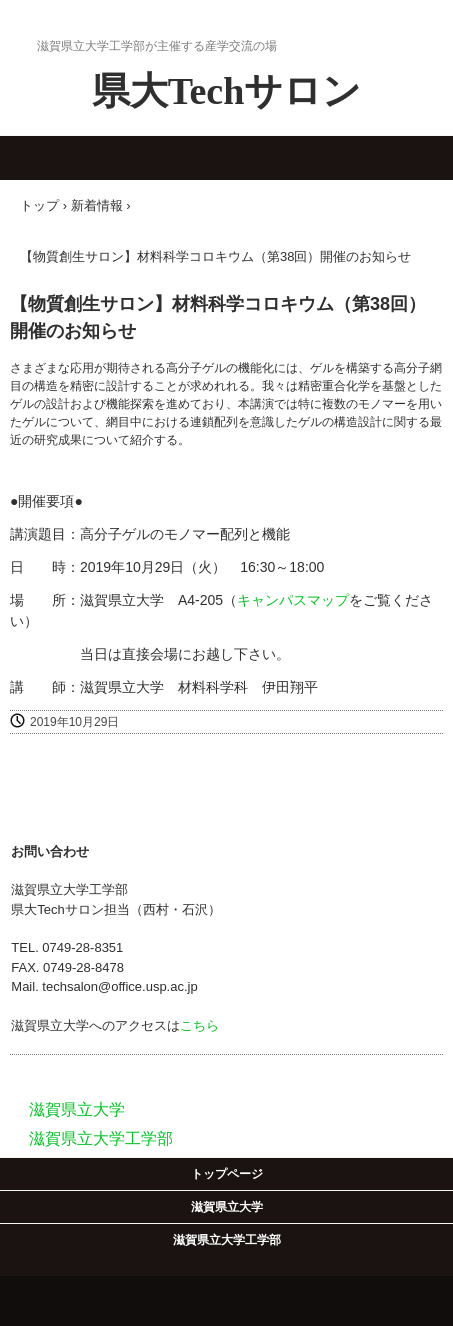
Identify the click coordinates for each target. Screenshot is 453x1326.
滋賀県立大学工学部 (227, 1240)
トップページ (227, 1174)
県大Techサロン (227, 91)
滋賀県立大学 (227, 1207)
